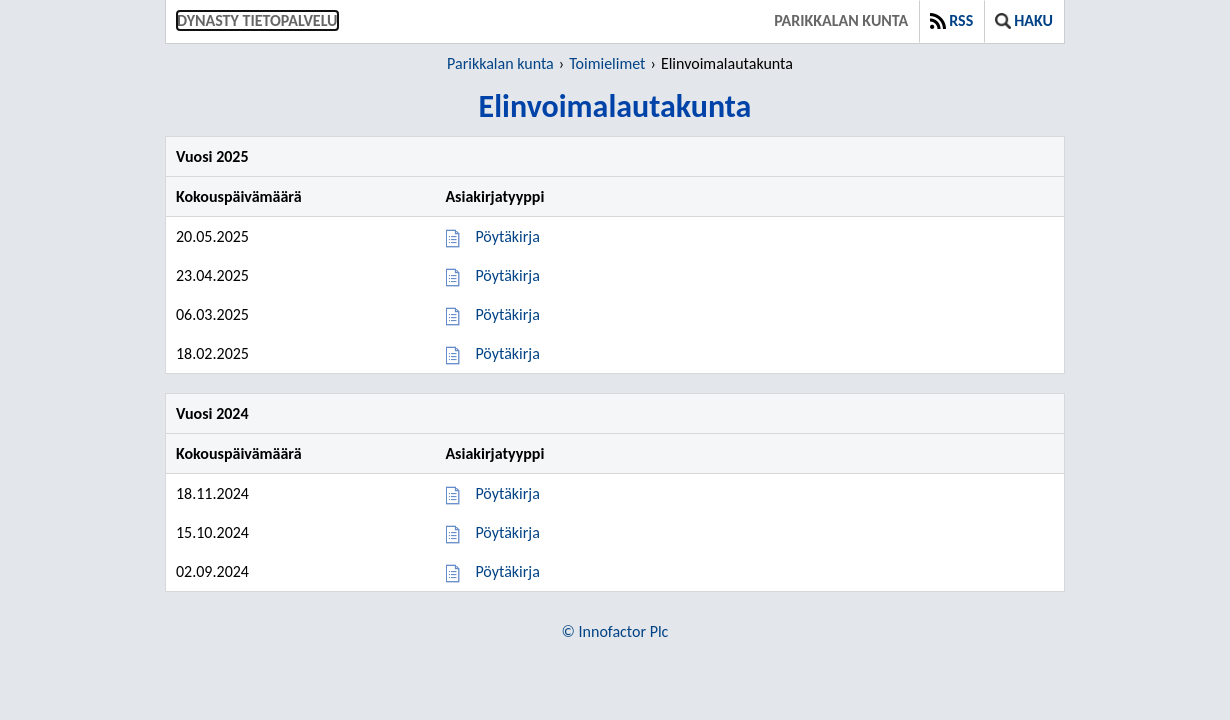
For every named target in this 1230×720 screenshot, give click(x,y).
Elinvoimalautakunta (727, 63)
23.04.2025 (212, 275)
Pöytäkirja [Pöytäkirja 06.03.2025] (507, 314)
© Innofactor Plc (615, 631)
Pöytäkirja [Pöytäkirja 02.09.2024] (507, 571)
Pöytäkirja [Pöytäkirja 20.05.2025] (507, 236)
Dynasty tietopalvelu (257, 20)
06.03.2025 (212, 314)
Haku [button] (1024, 20)
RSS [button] (951, 20)
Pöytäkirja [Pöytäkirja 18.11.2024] (507, 493)
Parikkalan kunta (841, 20)
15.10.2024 (212, 532)
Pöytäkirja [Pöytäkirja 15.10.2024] (507, 532)
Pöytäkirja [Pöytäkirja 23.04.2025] (507, 275)
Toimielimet (607, 63)
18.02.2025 (212, 353)
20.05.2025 (212, 236)
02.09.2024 (212, 571)
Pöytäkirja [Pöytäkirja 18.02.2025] (507, 353)
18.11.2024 (212, 493)
